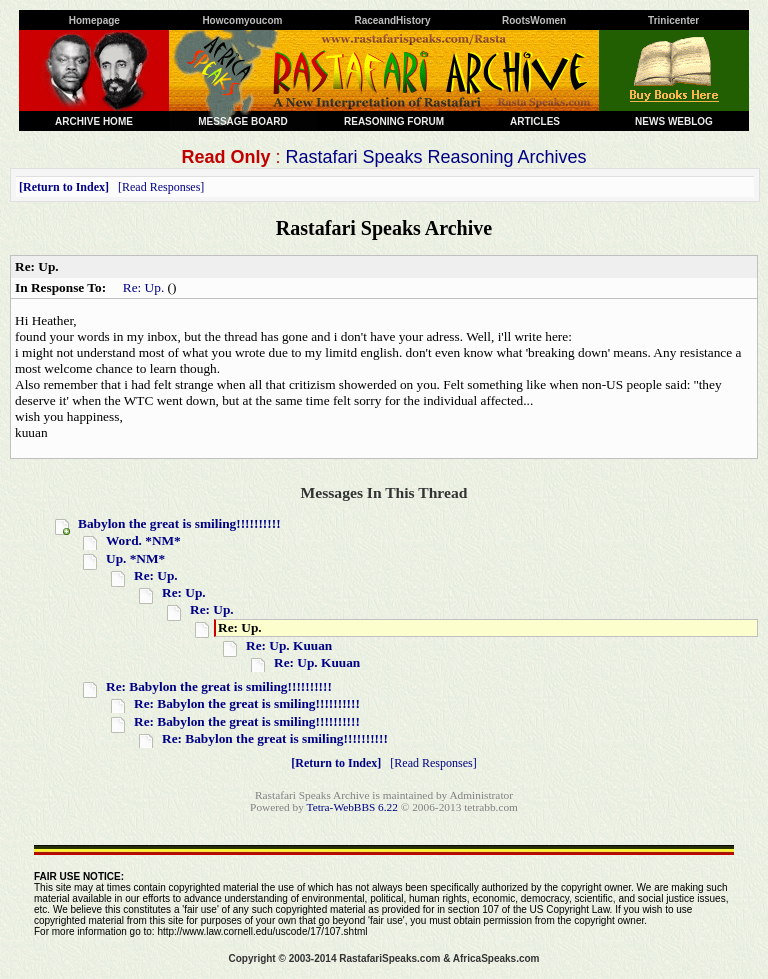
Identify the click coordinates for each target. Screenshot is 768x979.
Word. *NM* (143, 540)
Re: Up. (143, 287)
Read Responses (161, 187)
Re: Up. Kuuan (289, 645)
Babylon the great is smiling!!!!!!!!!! (179, 523)
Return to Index (64, 187)
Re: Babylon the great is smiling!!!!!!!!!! (219, 686)
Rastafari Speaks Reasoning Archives (435, 157)
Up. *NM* (135, 558)
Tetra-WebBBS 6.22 (352, 807)
